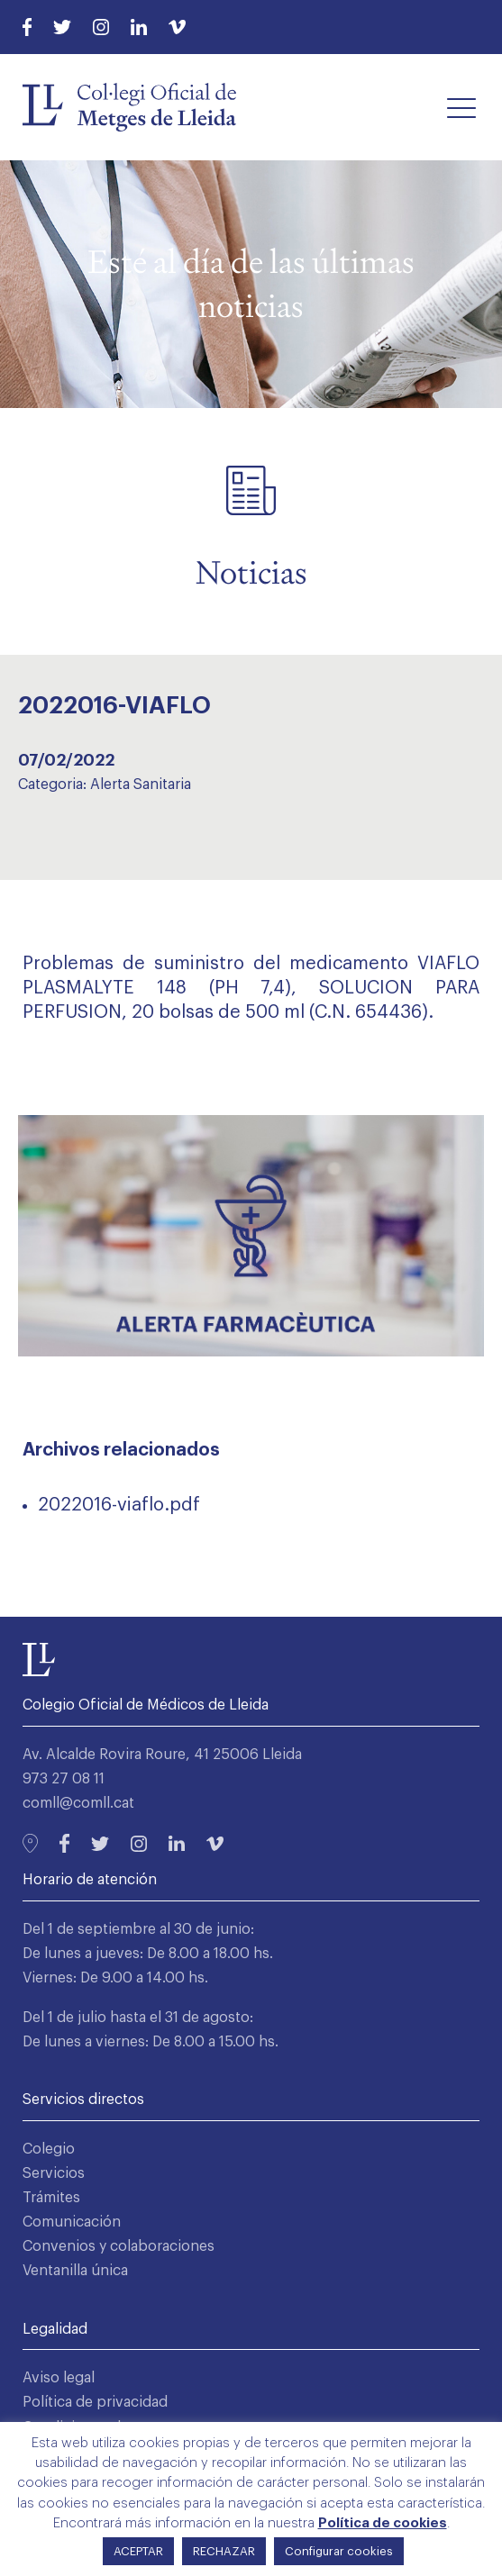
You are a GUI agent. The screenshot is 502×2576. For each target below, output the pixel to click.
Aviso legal (59, 2378)
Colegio (49, 2149)
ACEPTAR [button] (138, 2551)
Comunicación (72, 2222)
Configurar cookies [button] (339, 2551)
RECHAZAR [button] (224, 2551)
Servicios (54, 2173)
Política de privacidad (95, 2402)
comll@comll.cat (78, 1803)
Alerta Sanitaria (140, 784)
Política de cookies (382, 2523)
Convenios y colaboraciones (118, 2246)
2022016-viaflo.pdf (119, 1505)
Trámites (51, 2198)
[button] (461, 107)
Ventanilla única (75, 2270)
